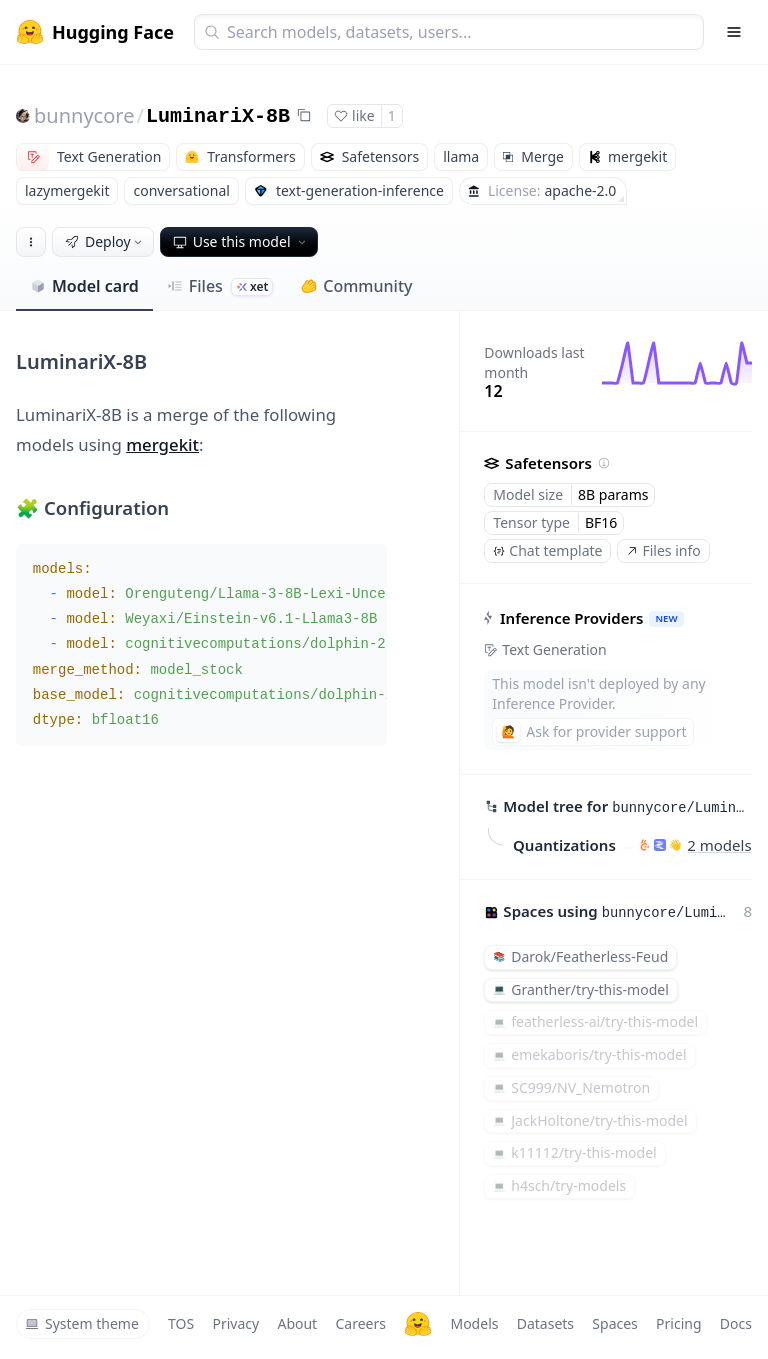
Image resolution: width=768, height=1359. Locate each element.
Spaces (614, 1323)
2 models (720, 845)
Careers (360, 1323)
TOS (181, 1323)
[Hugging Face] (418, 1324)
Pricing (678, 1323)
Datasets (545, 1323)
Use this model (241, 241)
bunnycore (84, 115)
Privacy (235, 1323)
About (297, 1323)
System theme (82, 1323)
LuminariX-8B (218, 116)
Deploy (105, 241)
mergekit (162, 444)
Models (474, 1323)
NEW (667, 618)
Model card (84, 286)
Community (356, 286)
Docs (736, 1323)
